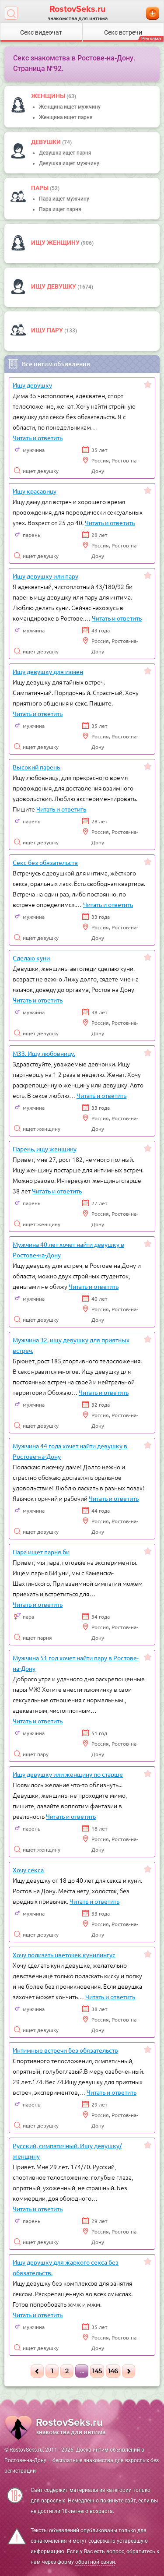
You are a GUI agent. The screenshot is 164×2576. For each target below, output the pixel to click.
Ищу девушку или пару (45, 576)
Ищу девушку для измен (48, 671)
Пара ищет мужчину (64, 199)
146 (113, 2371)
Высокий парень (36, 767)
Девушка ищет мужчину (69, 163)
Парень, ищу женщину (45, 1149)
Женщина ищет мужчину (70, 107)
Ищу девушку (54, 286)
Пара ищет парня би (41, 1552)
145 (97, 2371)
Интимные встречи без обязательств (65, 2050)
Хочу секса (28, 1870)
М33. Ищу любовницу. (44, 1053)
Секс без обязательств (45, 862)
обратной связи (95, 2562)
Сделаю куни (31, 958)
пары (40, 187)
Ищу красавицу (34, 491)
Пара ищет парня (60, 209)
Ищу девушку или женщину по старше (68, 1774)
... (82, 2371)
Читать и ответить (38, 437)
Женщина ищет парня (66, 117)
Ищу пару (47, 330)
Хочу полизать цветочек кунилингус (64, 1954)
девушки (46, 141)
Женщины (48, 95)
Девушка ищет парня (65, 153)
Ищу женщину (56, 242)
